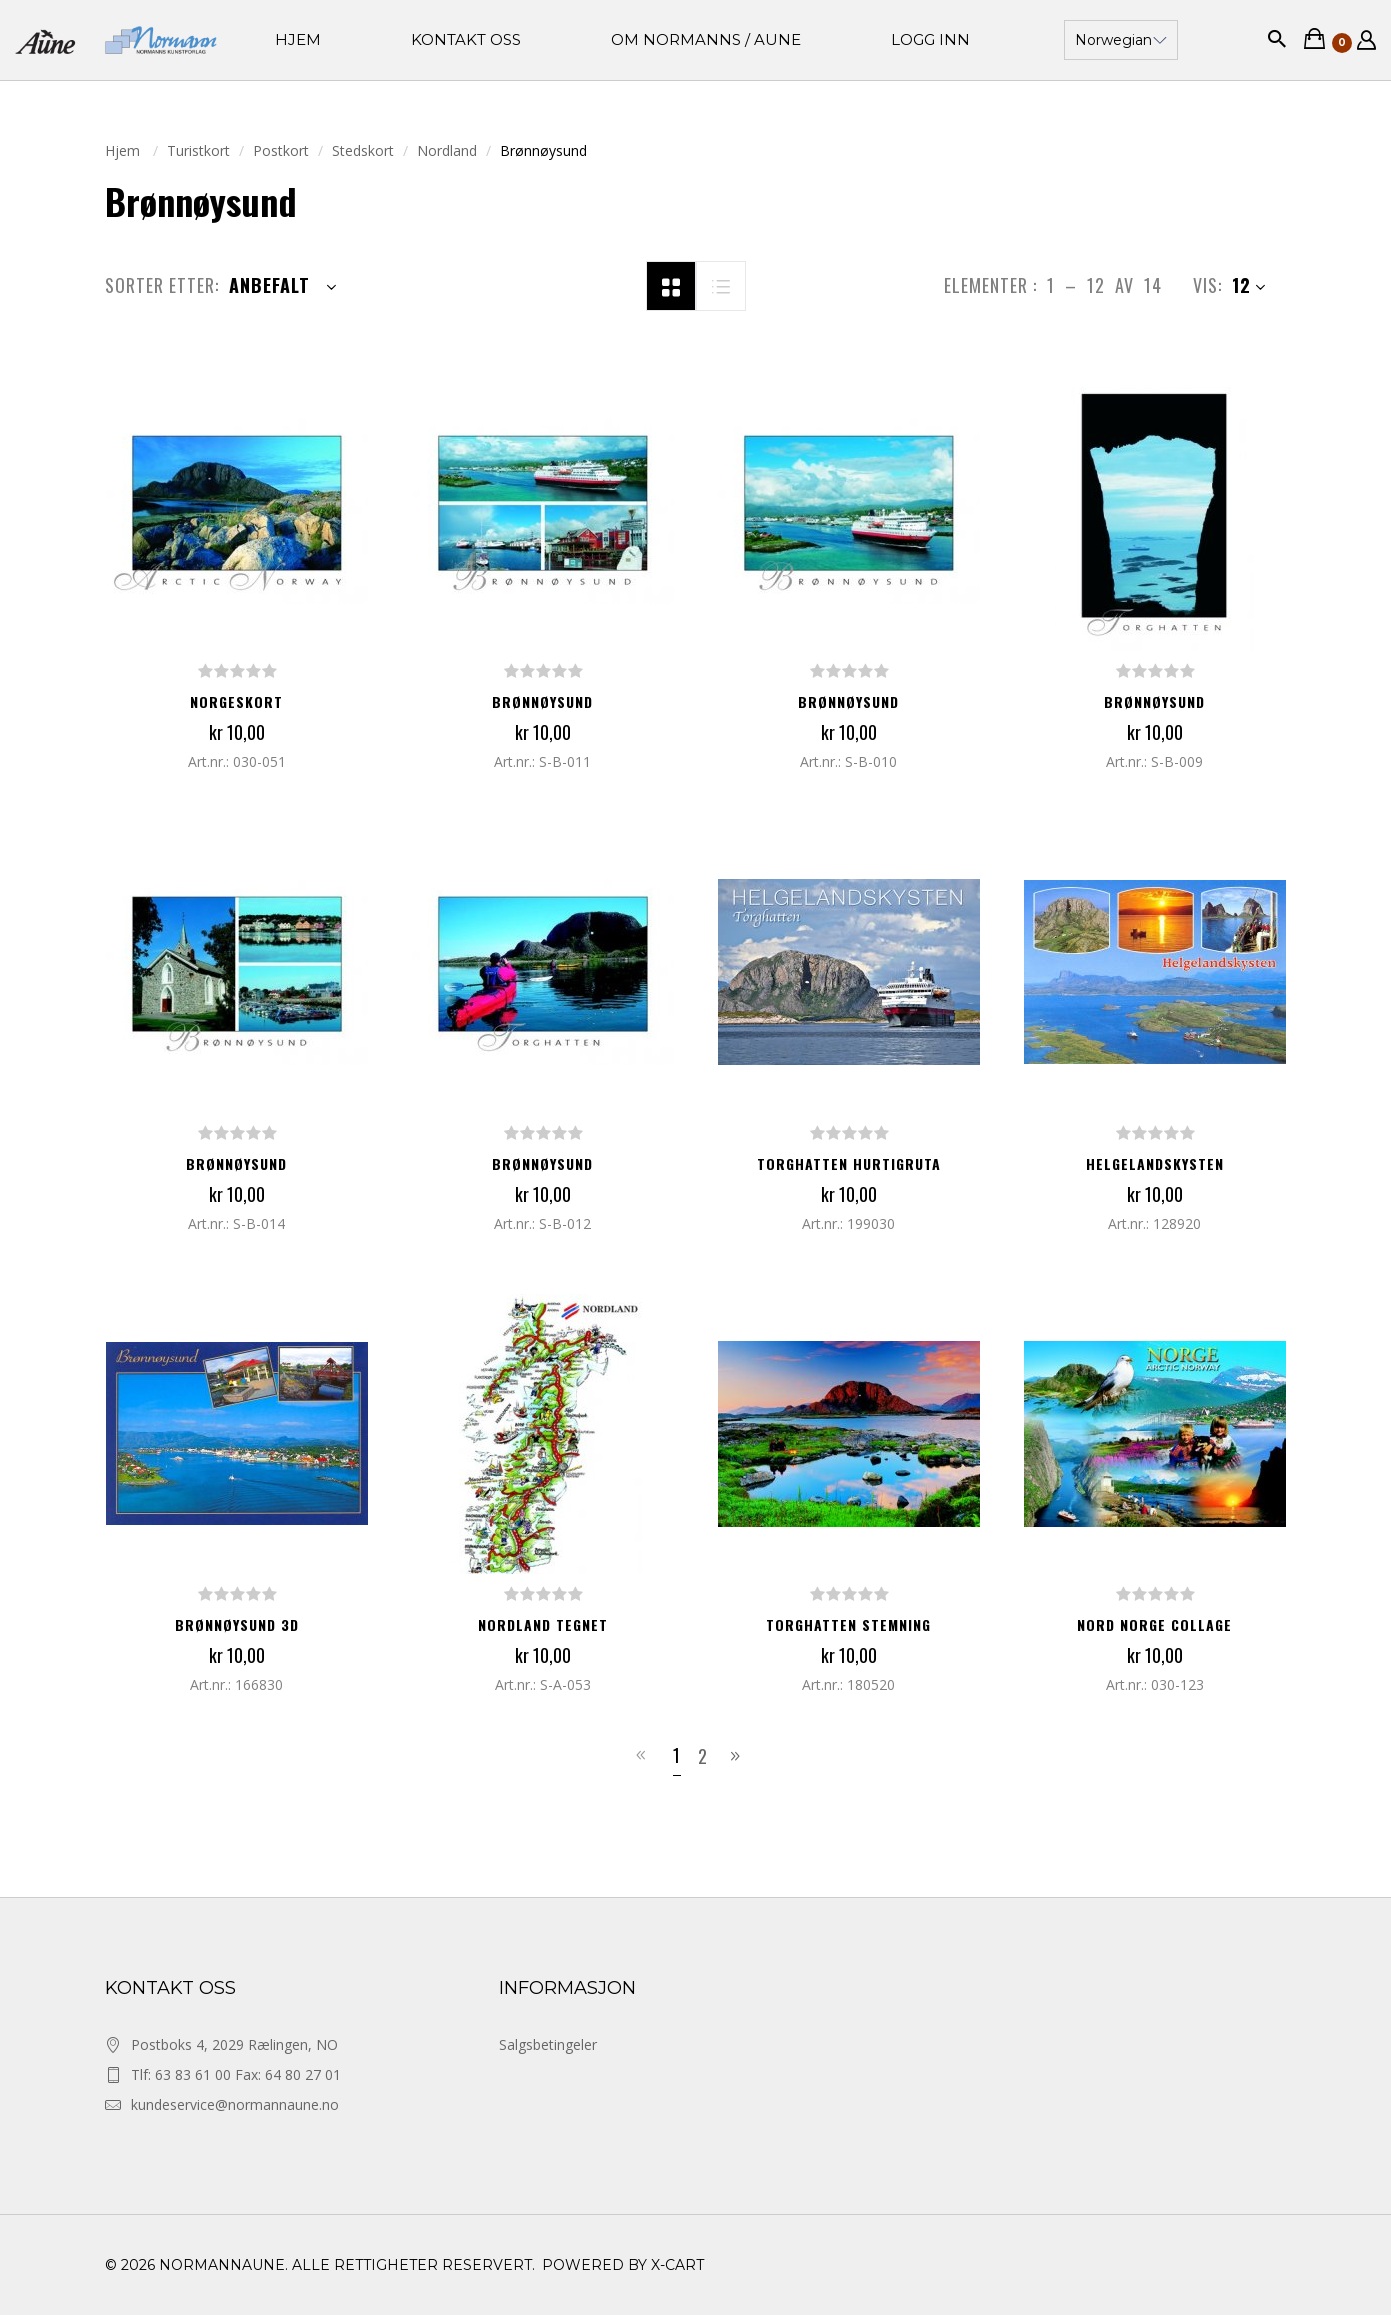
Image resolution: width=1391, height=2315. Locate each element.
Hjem (124, 150)
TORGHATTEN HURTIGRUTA (849, 1163)
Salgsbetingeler (548, 2044)
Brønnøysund (542, 701)
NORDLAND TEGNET (543, 1624)
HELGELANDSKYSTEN (1155, 1163)
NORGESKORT (236, 701)
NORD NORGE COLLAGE (1154, 1624)
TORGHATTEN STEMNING (848, 1624)
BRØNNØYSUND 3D (237, 1624)
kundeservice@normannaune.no (235, 2104)
